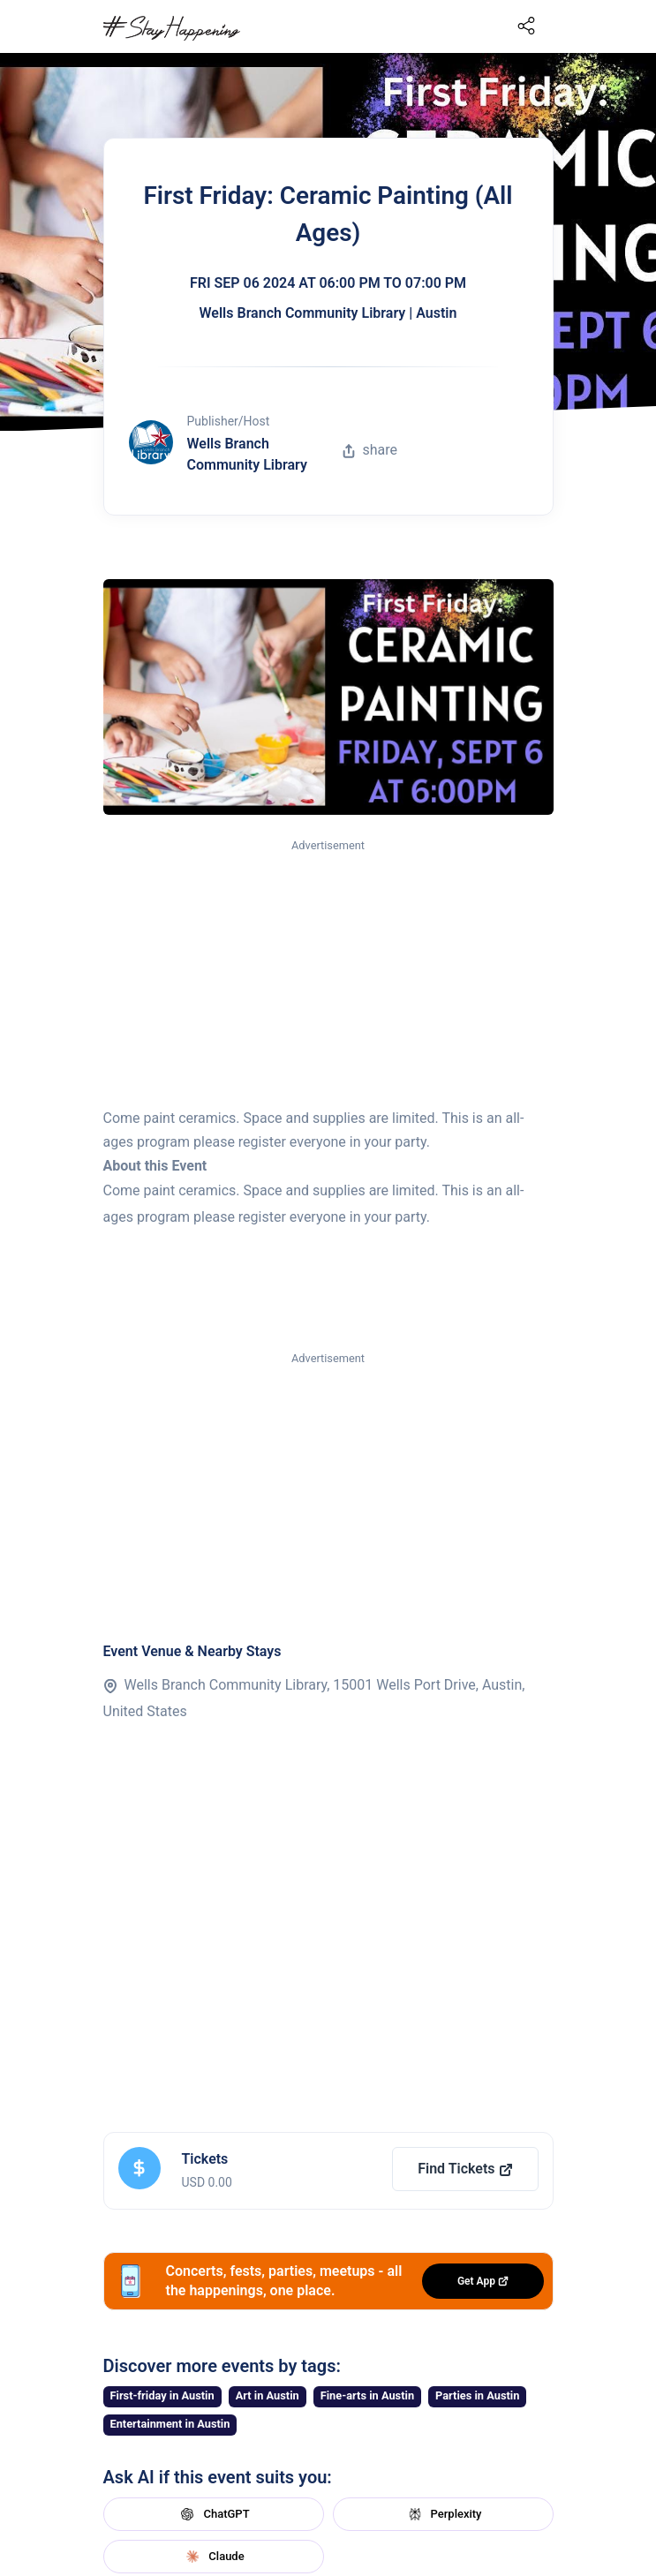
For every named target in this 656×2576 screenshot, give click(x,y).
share (370, 449)
